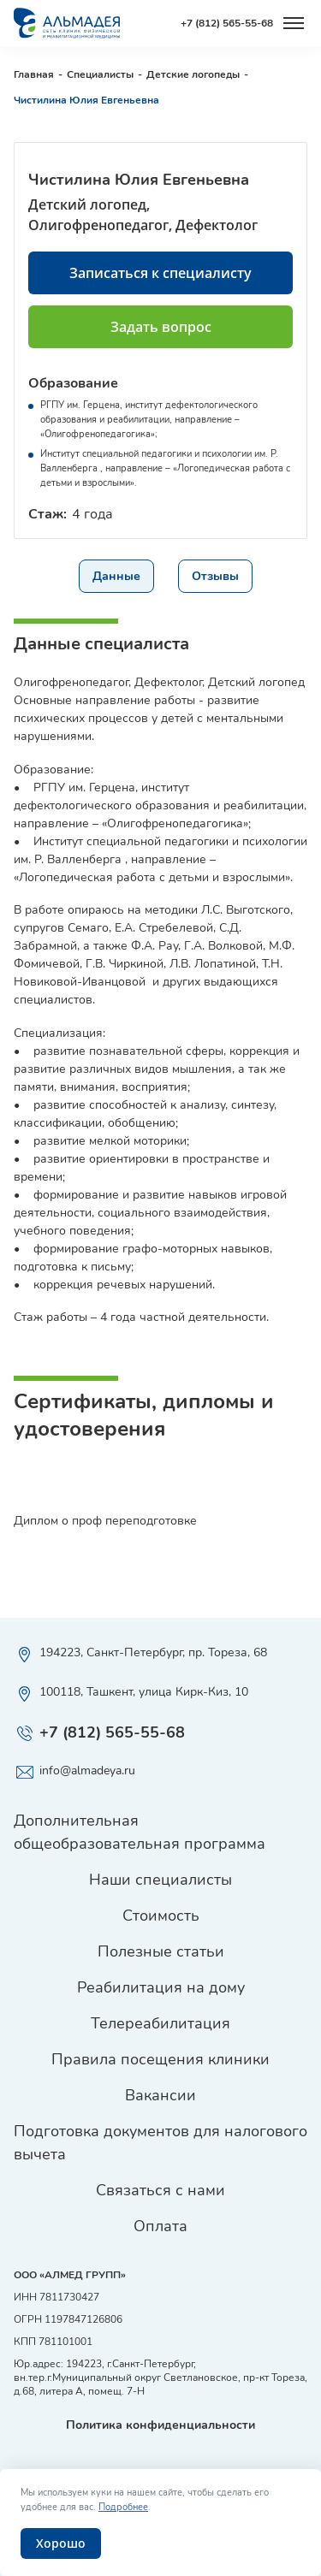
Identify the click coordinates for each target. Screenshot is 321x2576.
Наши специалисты (160, 1879)
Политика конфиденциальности (160, 2425)
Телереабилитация (160, 2023)
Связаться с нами (160, 2190)
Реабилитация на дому (161, 1987)
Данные (116, 576)
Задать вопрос (160, 326)
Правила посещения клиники (160, 2059)
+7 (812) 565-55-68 (227, 23)
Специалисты (100, 74)
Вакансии (160, 2095)
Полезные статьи (161, 1951)
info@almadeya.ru (74, 1773)
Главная (34, 74)
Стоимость (160, 1915)
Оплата (160, 2226)
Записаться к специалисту (160, 273)
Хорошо (61, 2543)
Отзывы (215, 576)
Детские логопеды (193, 74)
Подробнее (123, 2507)
